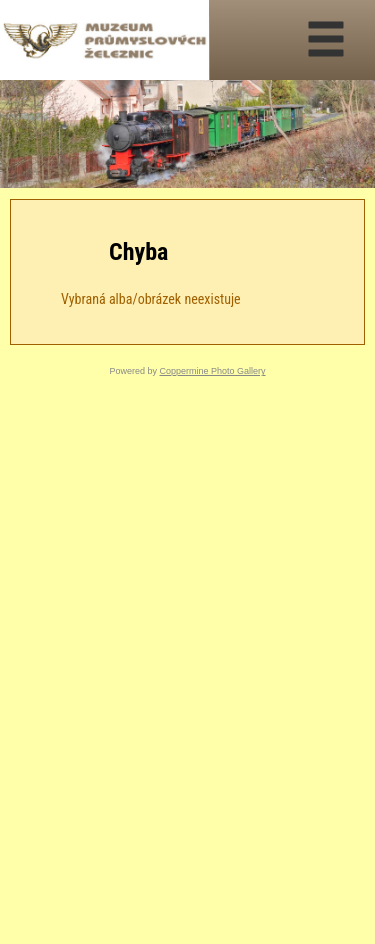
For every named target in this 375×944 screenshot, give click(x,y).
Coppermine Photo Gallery (212, 371)
